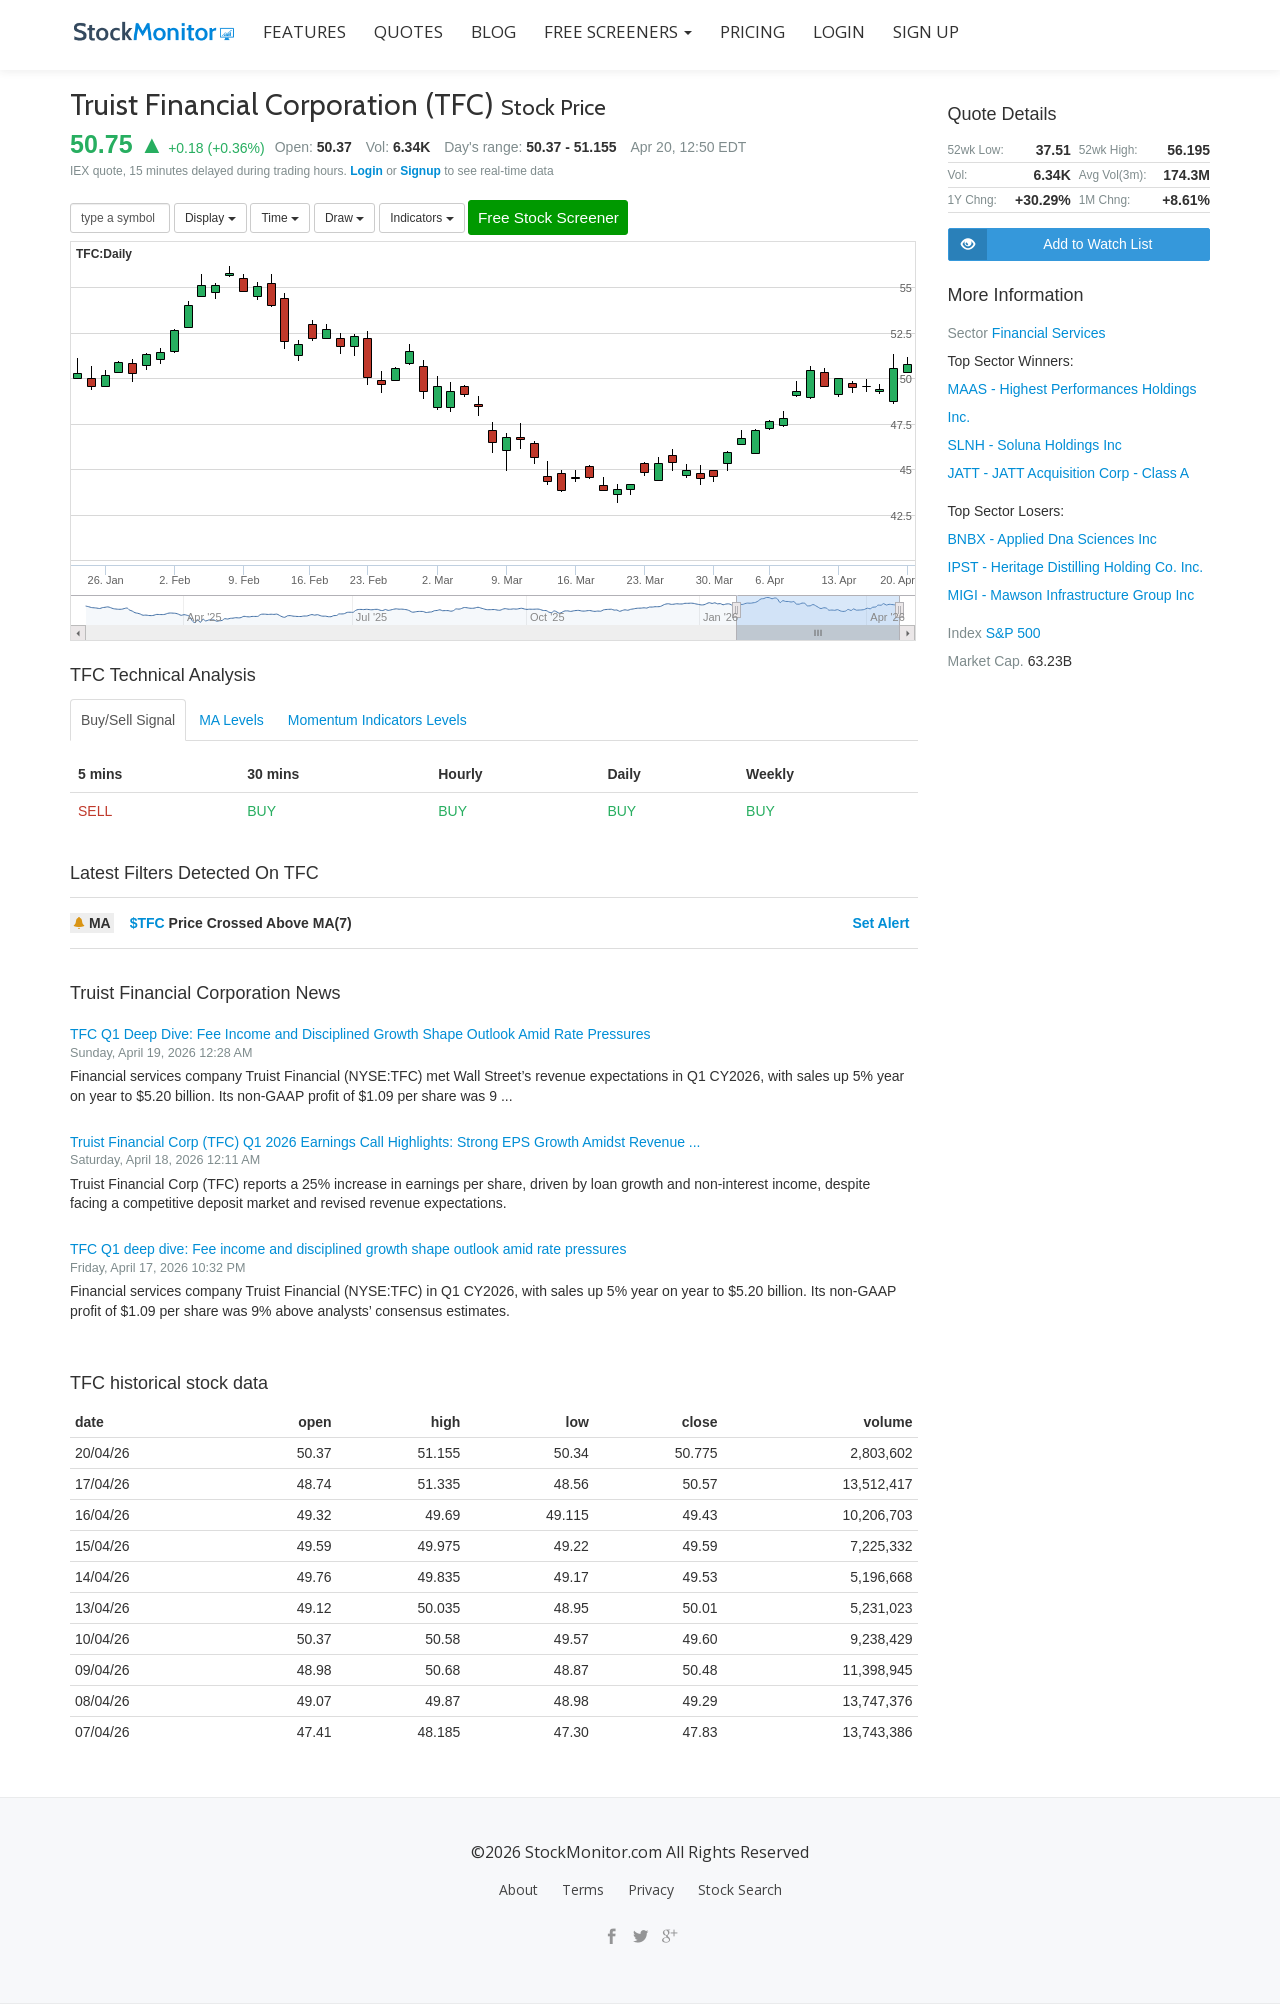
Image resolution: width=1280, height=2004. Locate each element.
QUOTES (404, 31)
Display (210, 218)
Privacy (651, 1890)
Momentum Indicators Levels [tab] (377, 721)
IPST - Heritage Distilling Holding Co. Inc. (1076, 567)
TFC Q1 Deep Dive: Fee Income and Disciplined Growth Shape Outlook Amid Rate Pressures (360, 1035)
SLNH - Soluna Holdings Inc (1035, 445)
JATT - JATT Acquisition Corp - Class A (1069, 473)
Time (280, 218)
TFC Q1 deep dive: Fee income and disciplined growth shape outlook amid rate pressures (348, 1250)
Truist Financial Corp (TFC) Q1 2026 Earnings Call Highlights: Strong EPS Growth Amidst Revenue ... (385, 1142)
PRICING (748, 31)
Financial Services (1049, 333)
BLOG (489, 31)
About (518, 1890)
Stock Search (740, 1890)
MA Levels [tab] (231, 721)
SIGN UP (922, 31)
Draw (344, 218)
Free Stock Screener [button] (556, 218)
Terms (583, 1890)
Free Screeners (614, 31)
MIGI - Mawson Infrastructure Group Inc (1071, 595)
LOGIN (835, 31)
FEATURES (300, 31)
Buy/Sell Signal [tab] (128, 721)
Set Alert (880, 924)
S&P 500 (1013, 633)
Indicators (421, 218)
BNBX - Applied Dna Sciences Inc (1052, 539)
